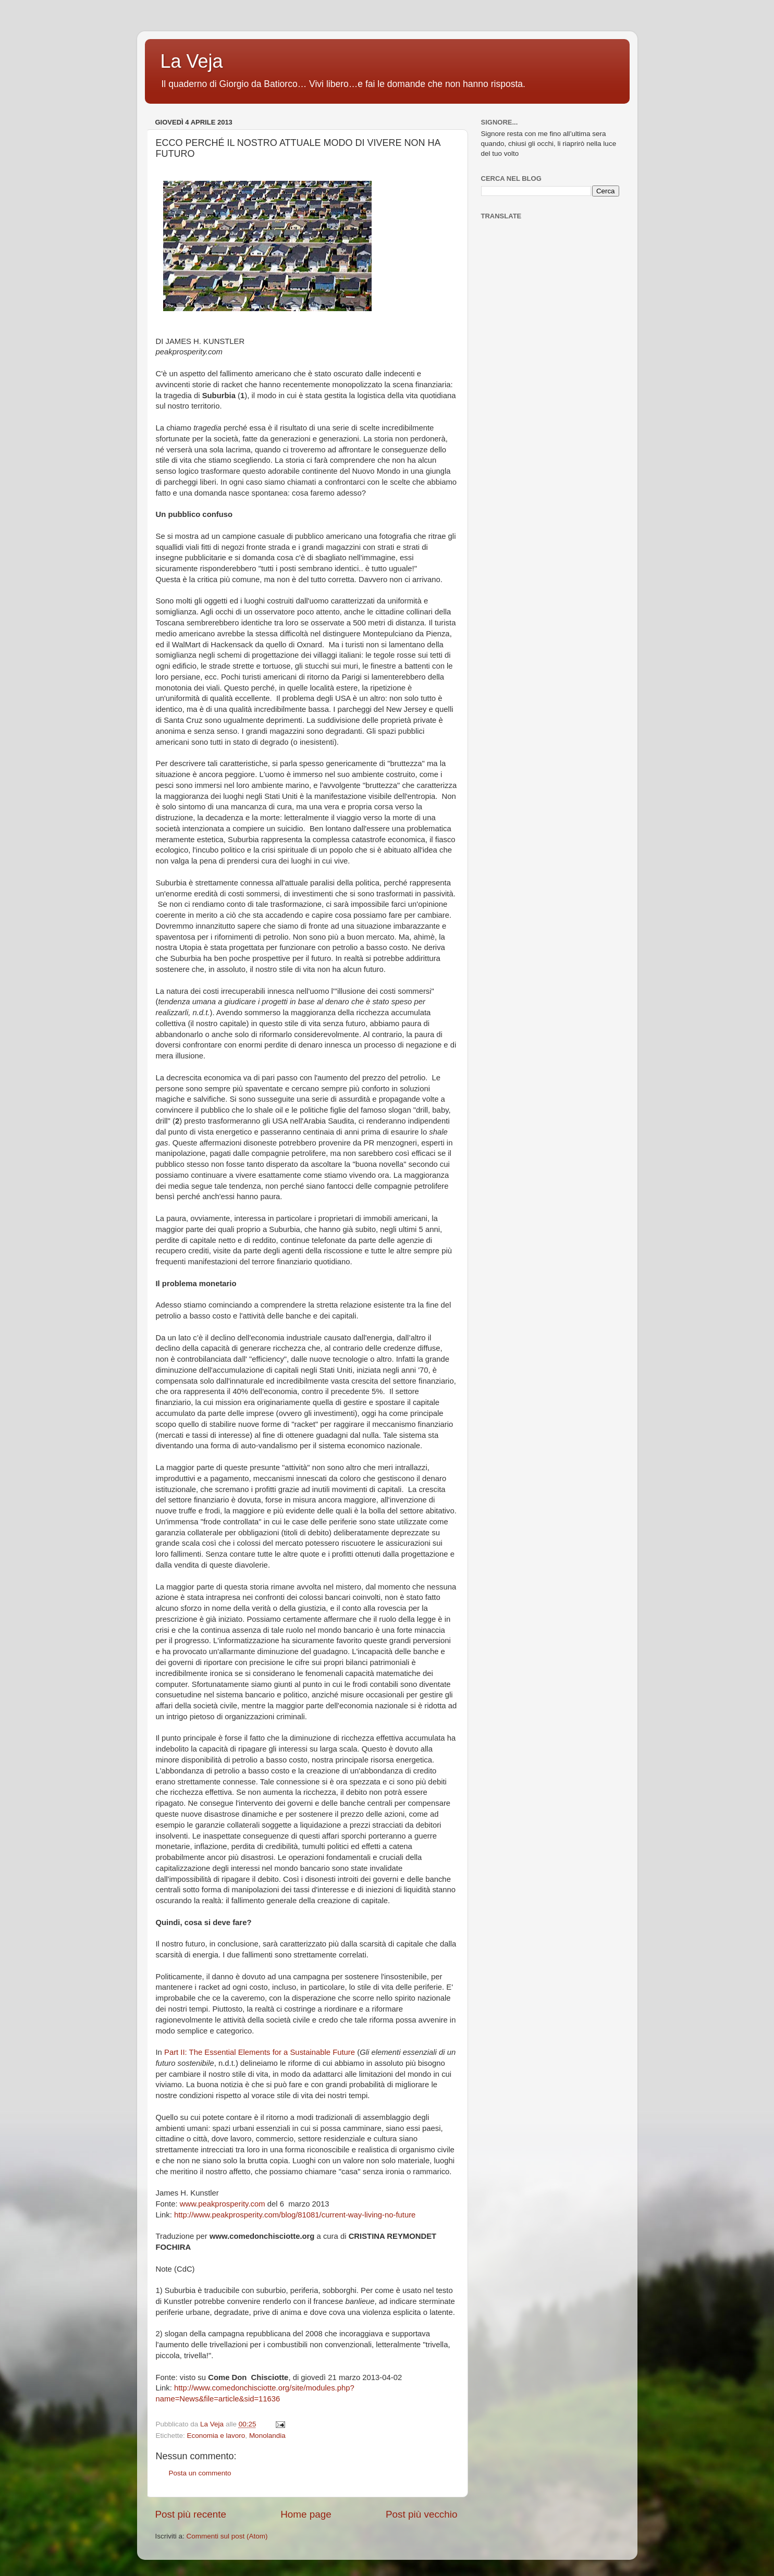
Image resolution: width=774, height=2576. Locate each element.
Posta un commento (200, 2473)
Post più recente (191, 2514)
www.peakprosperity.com (222, 2204)
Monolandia (267, 2435)
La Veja (192, 61)
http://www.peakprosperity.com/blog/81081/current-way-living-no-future (294, 2215)
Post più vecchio (422, 2514)
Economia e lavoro (216, 2435)
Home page (305, 2514)
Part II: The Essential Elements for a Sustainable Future (259, 2052)
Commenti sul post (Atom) (227, 2536)
